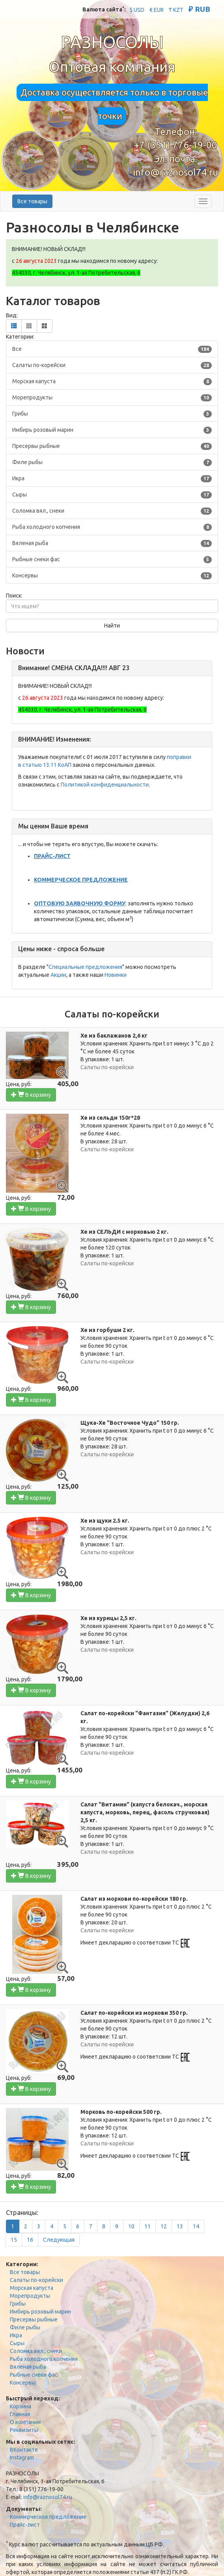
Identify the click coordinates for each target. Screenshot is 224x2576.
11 (147, 2226)
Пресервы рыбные (34, 2319)
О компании (25, 2422)
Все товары (32, 201)
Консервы (22, 2382)
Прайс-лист (25, 2525)
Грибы (18, 2304)
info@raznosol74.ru (175, 172)
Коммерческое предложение (48, 2517)
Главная (20, 2414)
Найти (112, 625)
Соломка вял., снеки (36, 2351)
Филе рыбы (25, 2327)
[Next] (59, 2239)
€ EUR (156, 10)
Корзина (20, 2406)
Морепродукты (30, 2296)
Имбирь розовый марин (40, 2311)
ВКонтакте (24, 2450)
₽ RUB (199, 9)
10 (131, 2226)
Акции (58, 975)
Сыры (17, 2343)
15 (14, 2240)
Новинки (116, 975)
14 (196, 2226)
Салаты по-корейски (36, 2280)
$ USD (137, 10)
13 (180, 2226)
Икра (16, 2335)
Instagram (22, 2457)
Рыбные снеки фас (34, 2375)
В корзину (31, 1094)
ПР (37, 856)
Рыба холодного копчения (44, 2359)
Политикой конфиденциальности (105, 784)
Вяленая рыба (28, 2367)
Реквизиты (24, 2430)
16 (30, 2240)
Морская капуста (31, 2288)
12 (164, 2226)
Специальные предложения (85, 967)
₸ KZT (176, 10)
